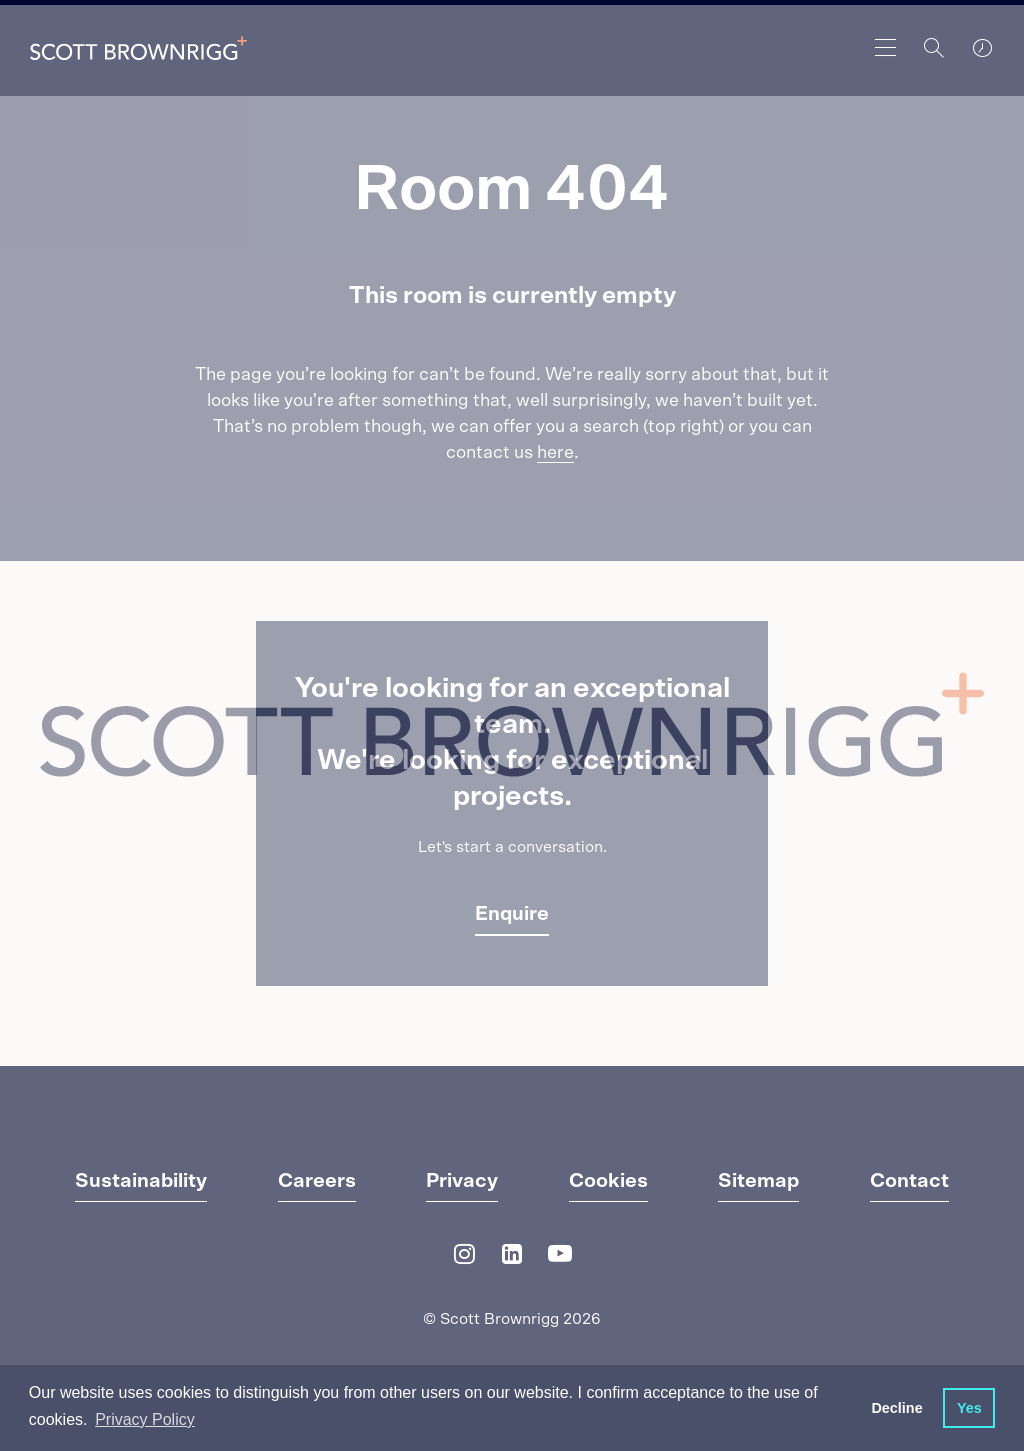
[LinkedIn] (512, 1258)
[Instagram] (464, 1258)
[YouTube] (560, 1258)
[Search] (934, 48)
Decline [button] (896, 1408)
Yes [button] (969, 1408)
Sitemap (758, 1181)
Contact (909, 1181)
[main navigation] (886, 48)
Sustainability (141, 1181)
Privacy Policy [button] (145, 1419)
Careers (317, 1181)
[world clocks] (982, 48)
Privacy (462, 1181)
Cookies (608, 1181)
